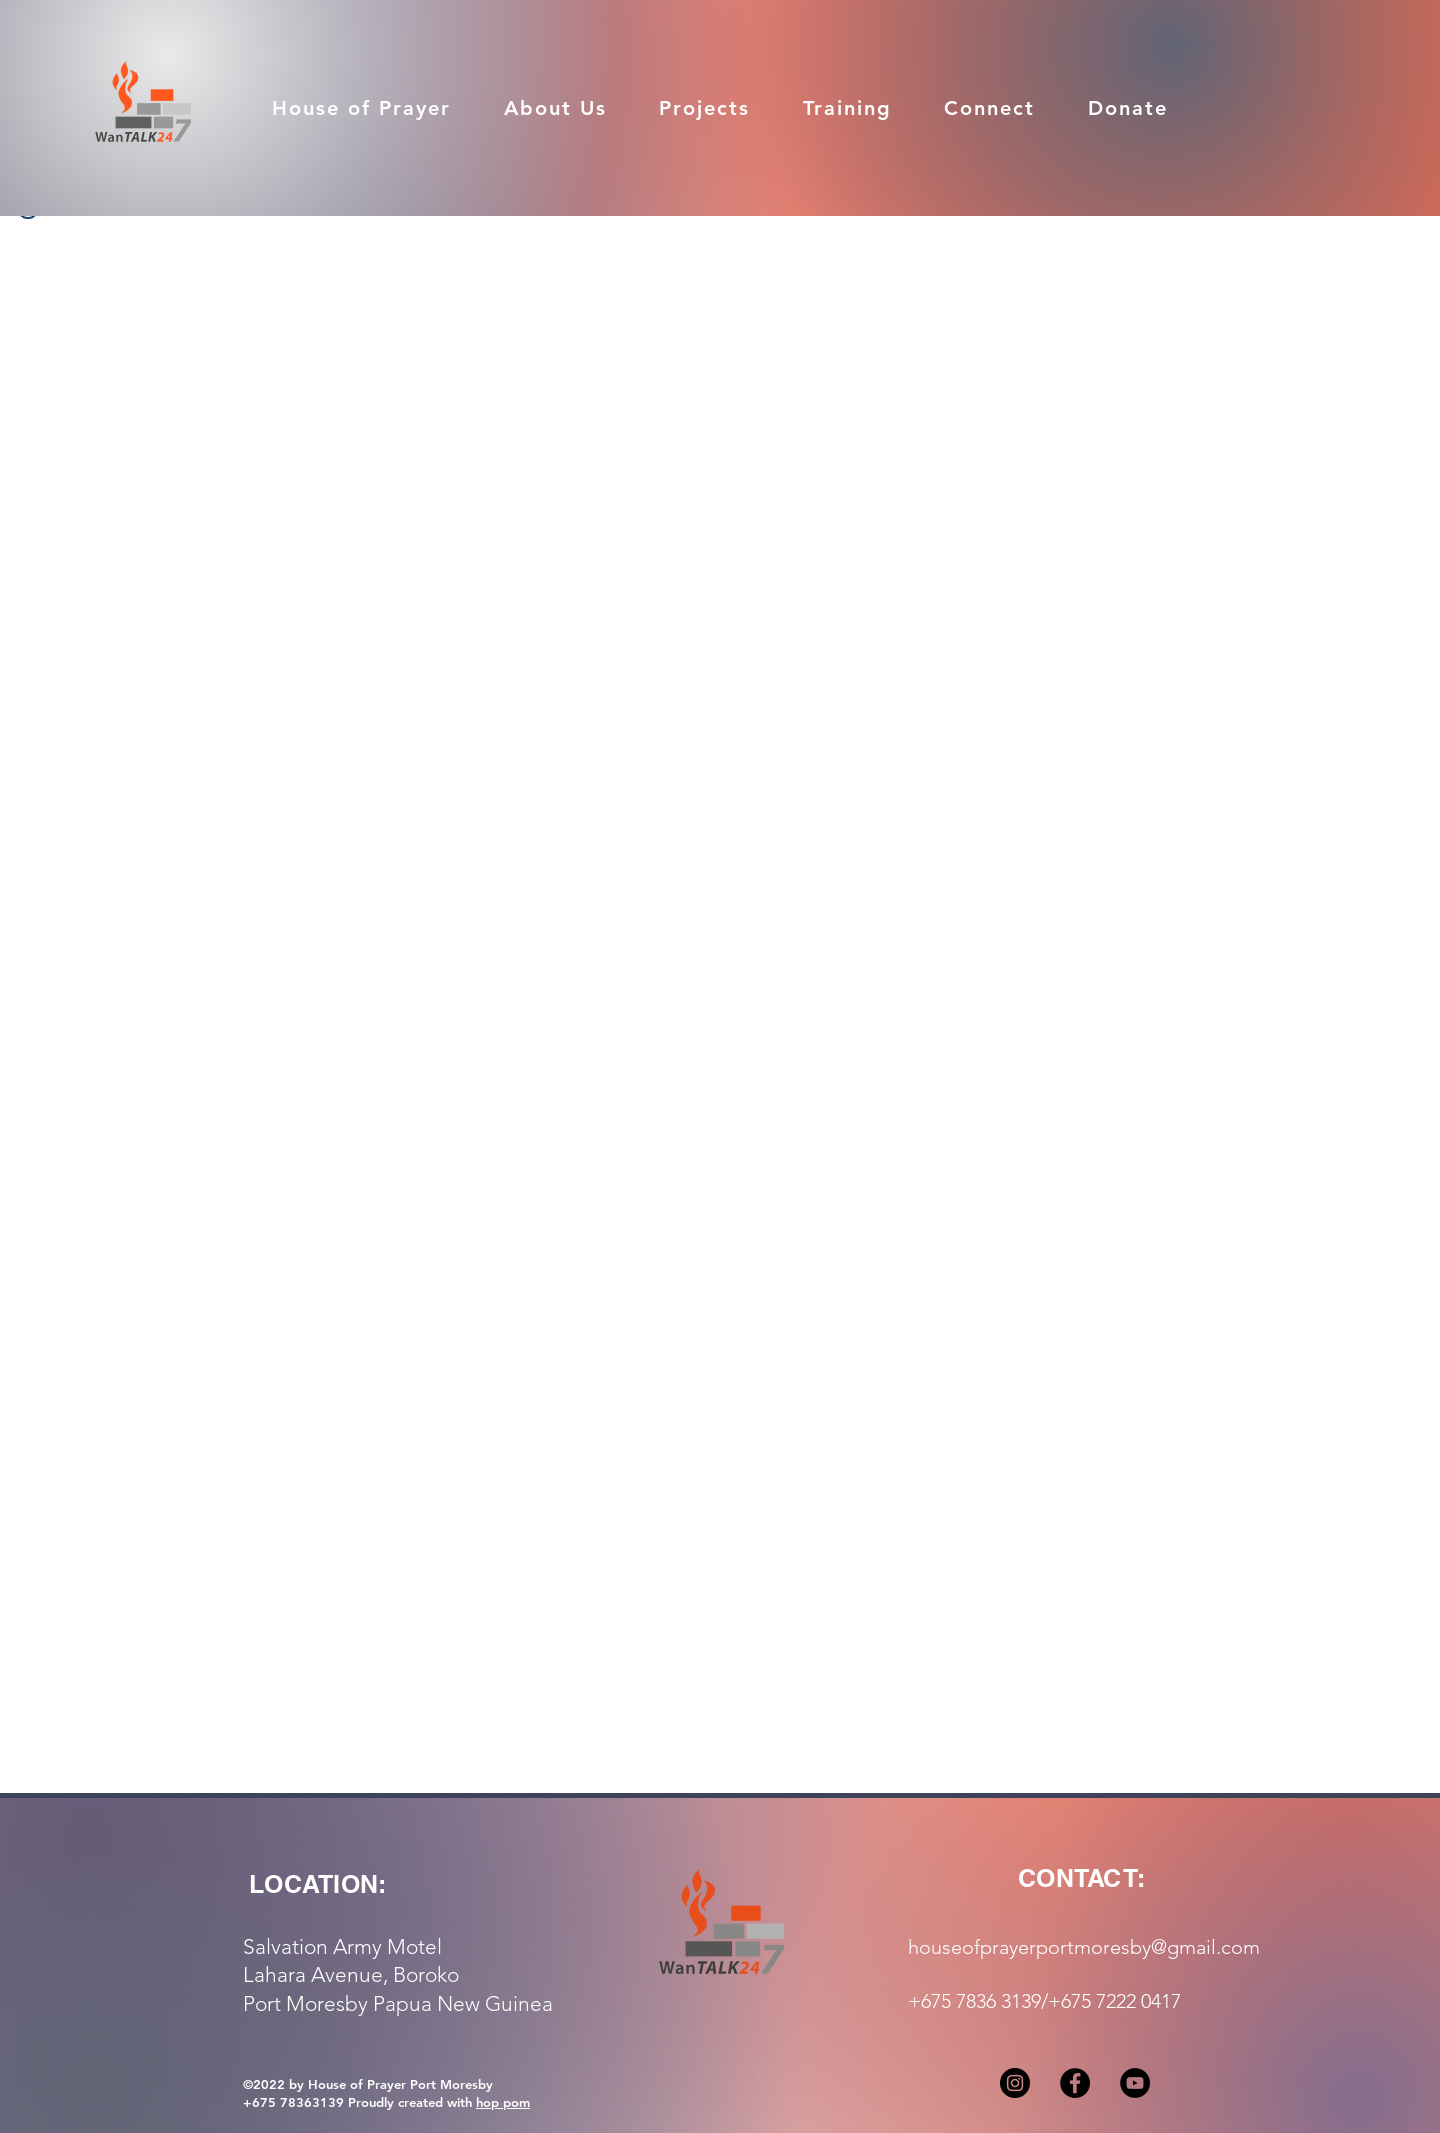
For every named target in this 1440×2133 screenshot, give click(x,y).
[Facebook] (1075, 2083)
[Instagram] (1015, 2083)
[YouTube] (1135, 2083)
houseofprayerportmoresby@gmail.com (1084, 1947)
